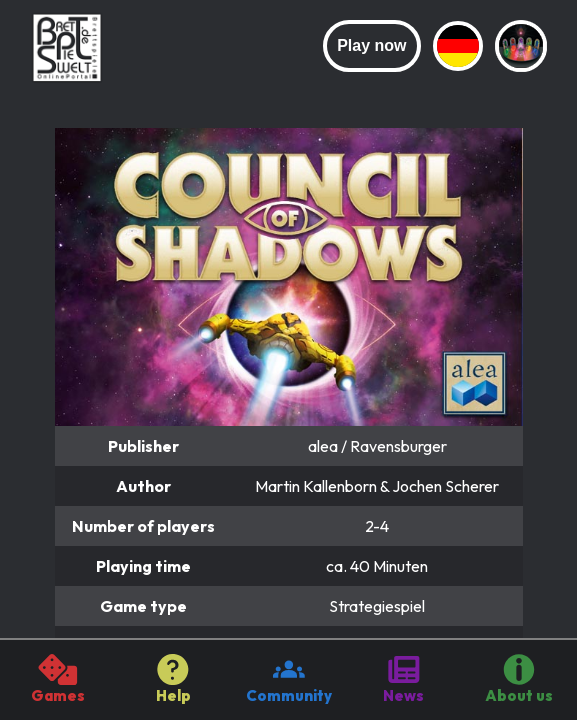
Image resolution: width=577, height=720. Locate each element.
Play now (371, 45)
